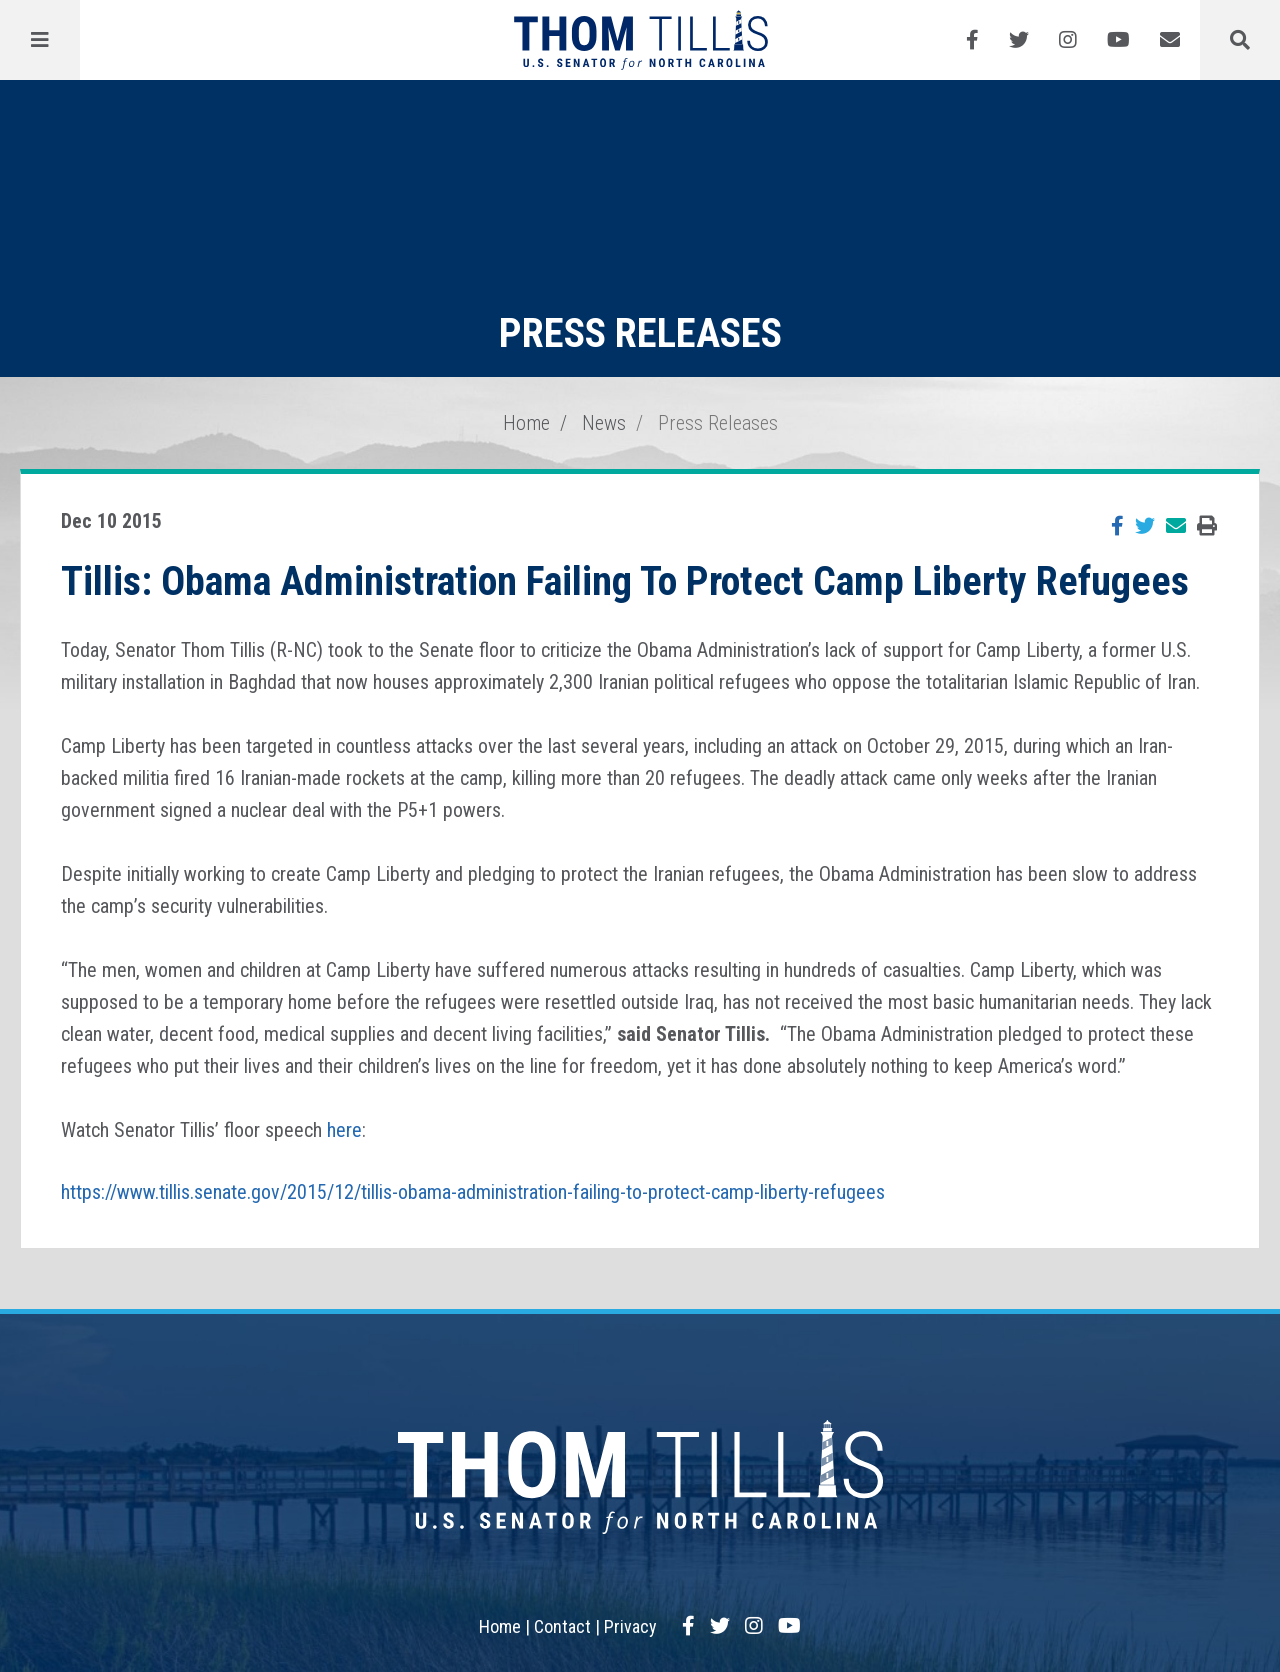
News (604, 423)
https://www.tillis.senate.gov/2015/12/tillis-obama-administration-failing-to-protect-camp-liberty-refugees (473, 1192)
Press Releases (718, 423)
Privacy (630, 1626)
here (344, 1130)
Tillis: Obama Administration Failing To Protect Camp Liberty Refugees (625, 581)
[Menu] (40, 40)
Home (526, 423)
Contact (562, 1626)
